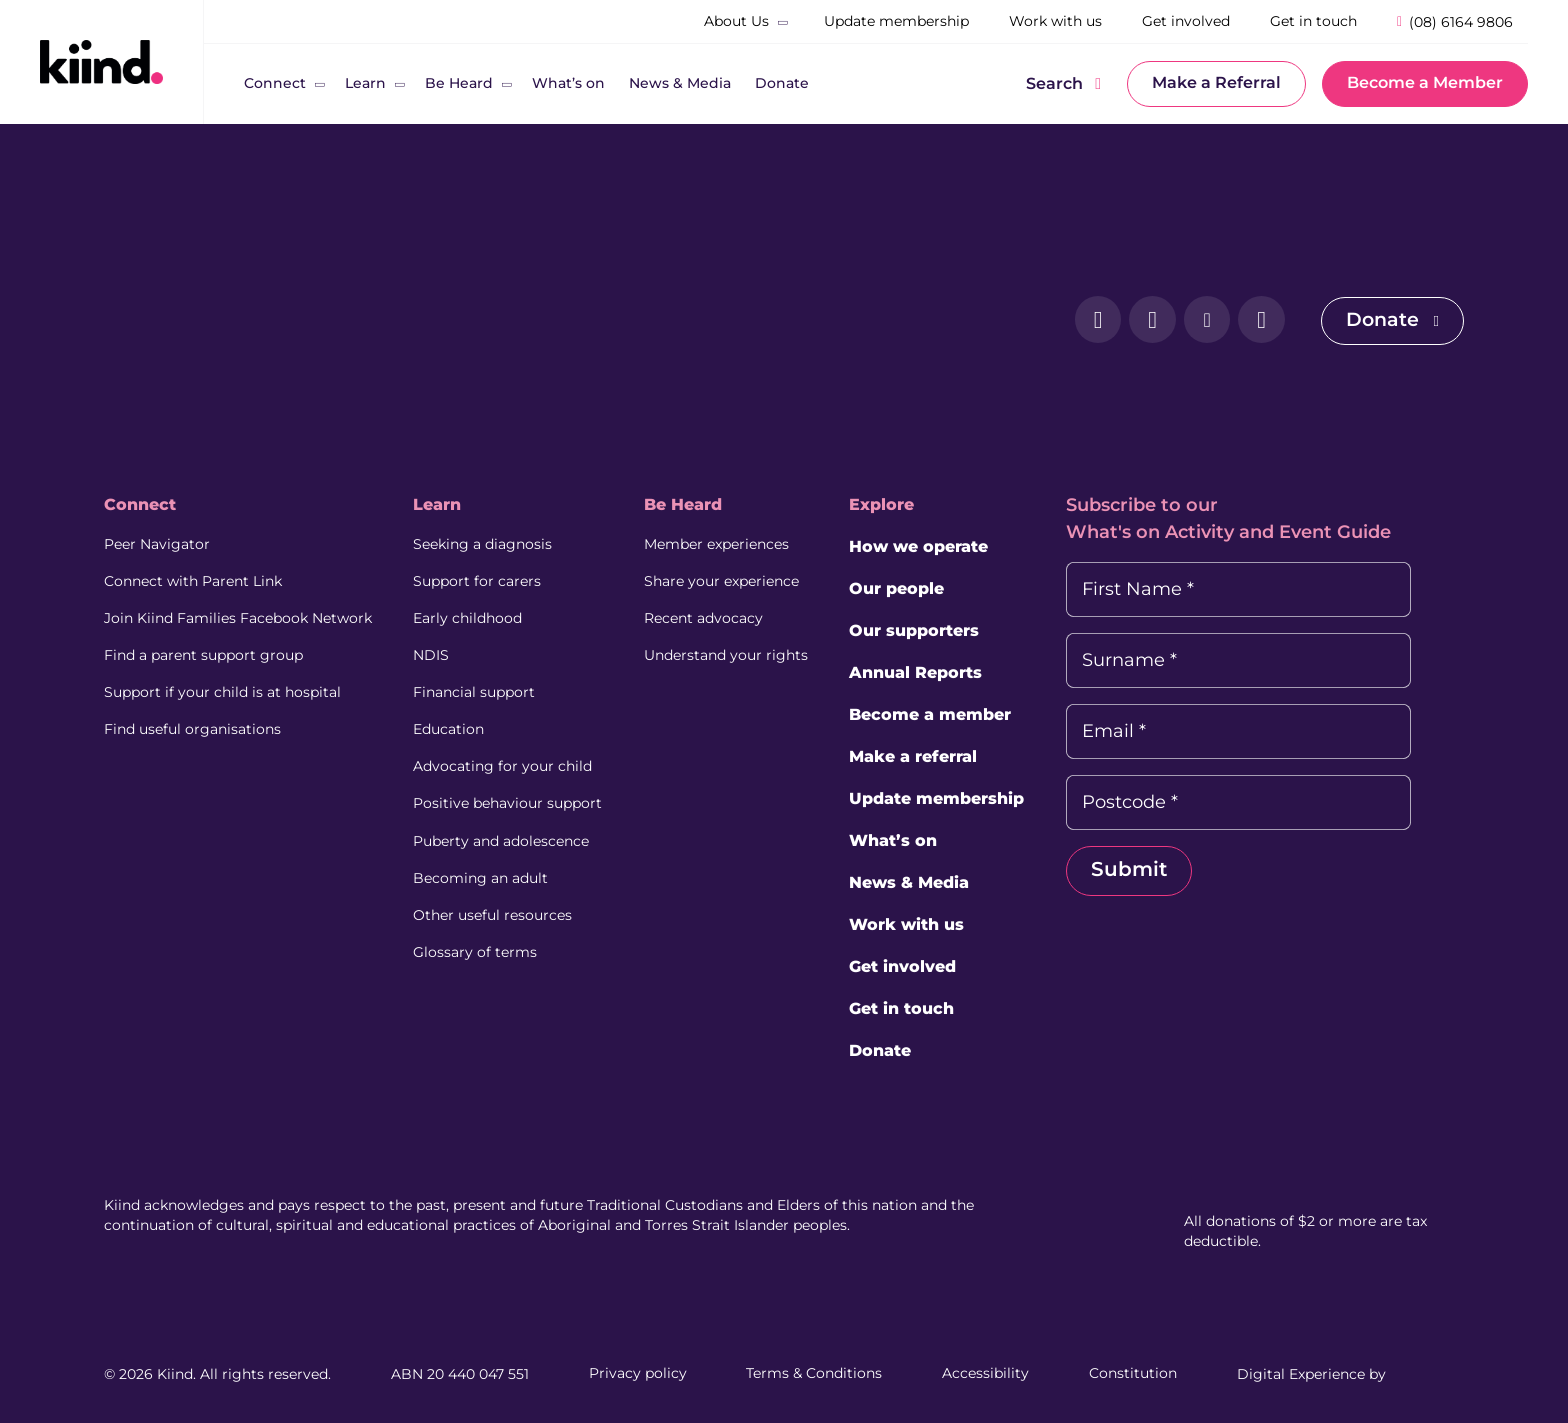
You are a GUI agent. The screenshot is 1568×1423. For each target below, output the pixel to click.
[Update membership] (896, 22)
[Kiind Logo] (184, 320)
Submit (1150, 870)
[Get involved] (1186, 22)
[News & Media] (680, 84)
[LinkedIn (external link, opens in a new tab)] (1197, 321)
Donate (1390, 320)
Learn (443, 504)
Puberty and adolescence (507, 832)
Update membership (952, 798)
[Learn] (365, 84)
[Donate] (782, 84)
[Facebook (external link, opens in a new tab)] (1085, 321)
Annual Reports (931, 672)
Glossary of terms (481, 940)
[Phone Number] (1455, 21)
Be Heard (694, 504)
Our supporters (930, 630)
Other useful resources (498, 904)
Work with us (922, 924)
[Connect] (275, 84)
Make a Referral (1216, 82)
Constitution (1133, 1373)
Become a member (946, 714)
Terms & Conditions (814, 1373)
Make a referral (929, 756)
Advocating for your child (508, 760)
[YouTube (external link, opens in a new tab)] (1253, 321)
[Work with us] (1055, 22)
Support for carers (483, 580)
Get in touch (917, 1008)
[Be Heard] (459, 84)
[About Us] (736, 22)
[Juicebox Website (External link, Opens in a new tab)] (1427, 1373)
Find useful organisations (192, 724)
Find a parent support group (203, 652)
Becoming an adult (486, 868)
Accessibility (985, 1373)
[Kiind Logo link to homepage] (101, 61)
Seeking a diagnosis (488, 544)
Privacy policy (638, 1373)
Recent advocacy (714, 616)
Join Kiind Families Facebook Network (238, 616)
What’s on (909, 840)
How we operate (934, 546)
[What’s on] (568, 84)
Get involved (918, 966)
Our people (912, 588)
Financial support (480, 688)
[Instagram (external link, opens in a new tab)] (1141, 321)
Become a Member (1425, 82)
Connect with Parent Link (193, 580)
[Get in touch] (1313, 22)
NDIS (437, 652)
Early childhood (473, 616)
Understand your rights (737, 652)
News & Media (925, 882)
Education (454, 724)
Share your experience (732, 580)
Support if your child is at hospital (222, 688)
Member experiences (727, 544)
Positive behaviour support (513, 796)
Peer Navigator (157, 544)
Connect (140, 504)
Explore (897, 504)
